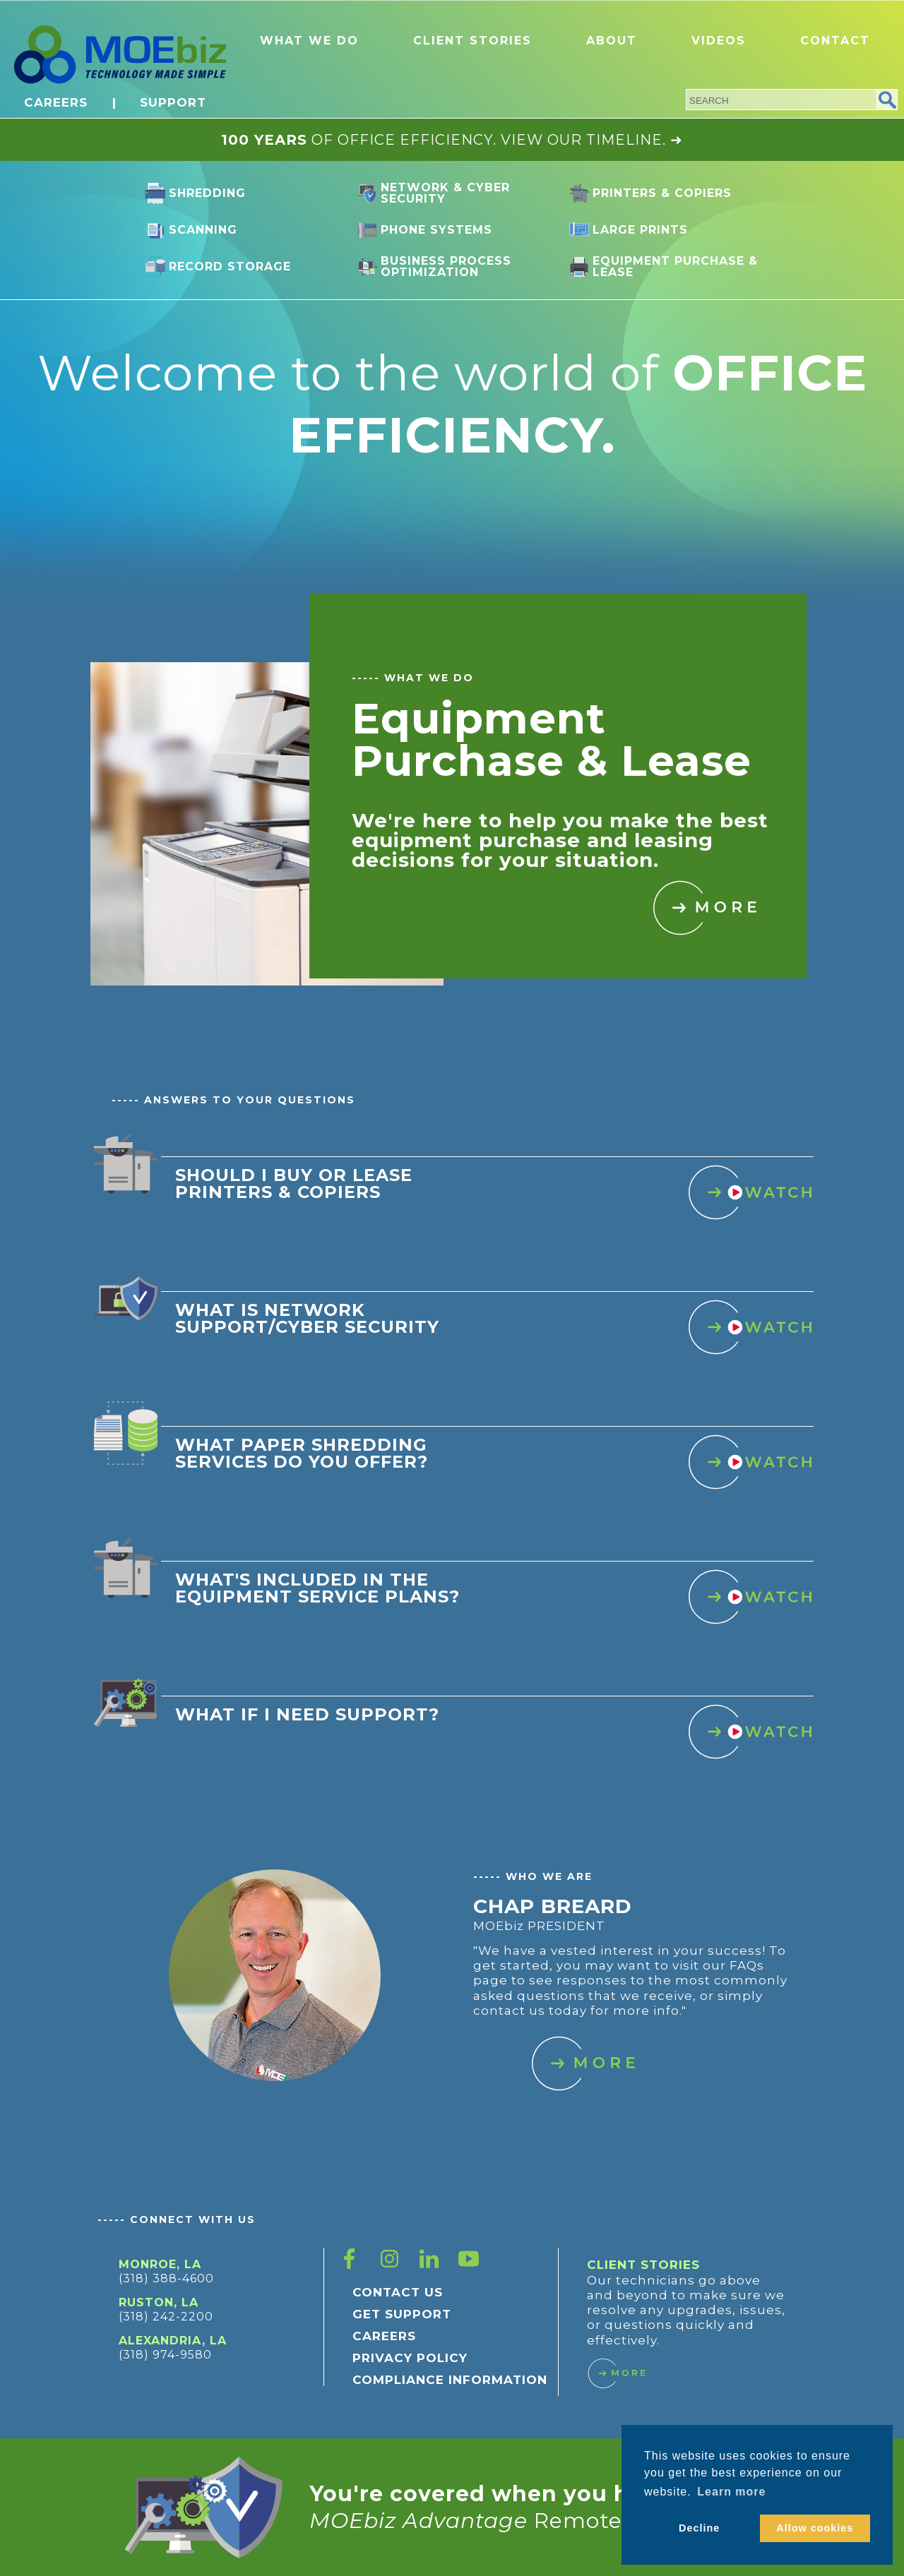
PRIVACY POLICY (410, 2358)
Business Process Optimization (446, 266)
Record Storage (230, 266)
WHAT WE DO (309, 40)
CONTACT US (397, 2292)
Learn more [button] (731, 2492)
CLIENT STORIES (472, 40)
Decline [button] (699, 2528)
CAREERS (56, 102)
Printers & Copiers (662, 193)
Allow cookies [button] (814, 2528)
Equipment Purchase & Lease (675, 266)
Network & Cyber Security (445, 193)
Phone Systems (436, 229)
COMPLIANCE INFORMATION (449, 2380)
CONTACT (835, 40)
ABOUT (611, 40)
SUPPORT (173, 102)
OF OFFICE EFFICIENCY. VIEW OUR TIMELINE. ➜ (452, 139)
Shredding (207, 193)
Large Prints (640, 229)
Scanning (203, 229)
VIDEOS (718, 40)
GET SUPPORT (401, 2314)
